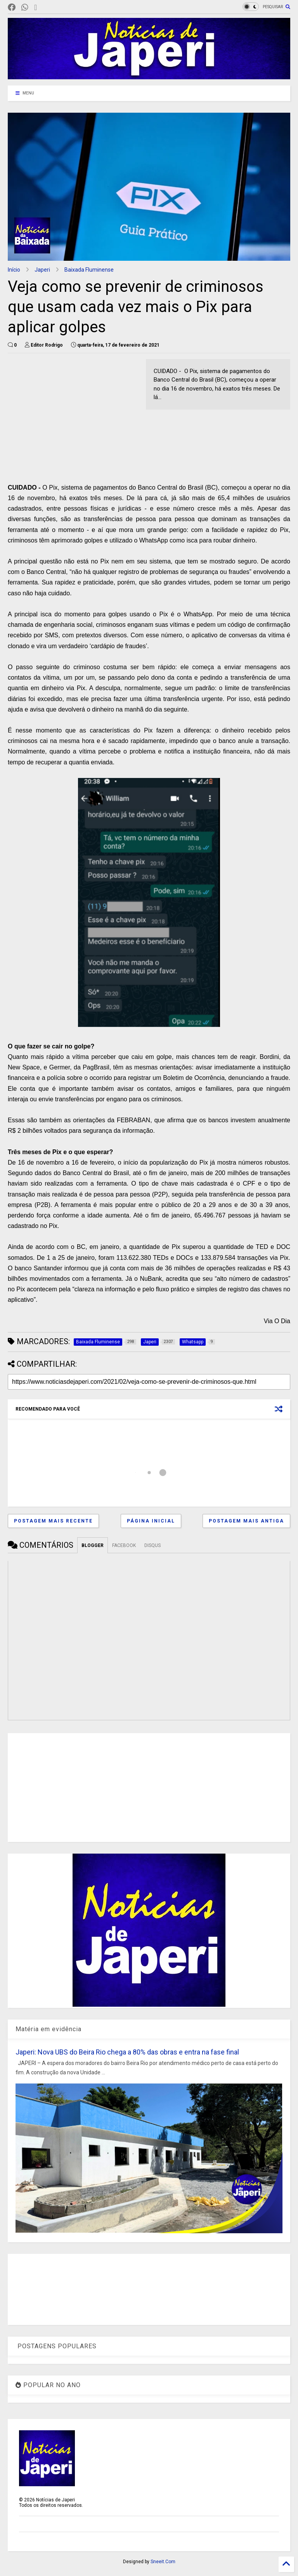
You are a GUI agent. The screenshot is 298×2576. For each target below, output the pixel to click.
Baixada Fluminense (89, 270)
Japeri (42, 270)
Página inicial (151, 1521)
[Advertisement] (73, 413)
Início (14, 270)
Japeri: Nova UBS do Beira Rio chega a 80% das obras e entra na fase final (127, 2052)
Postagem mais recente (53, 1521)
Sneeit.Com (163, 2561)
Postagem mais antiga (246, 1521)
